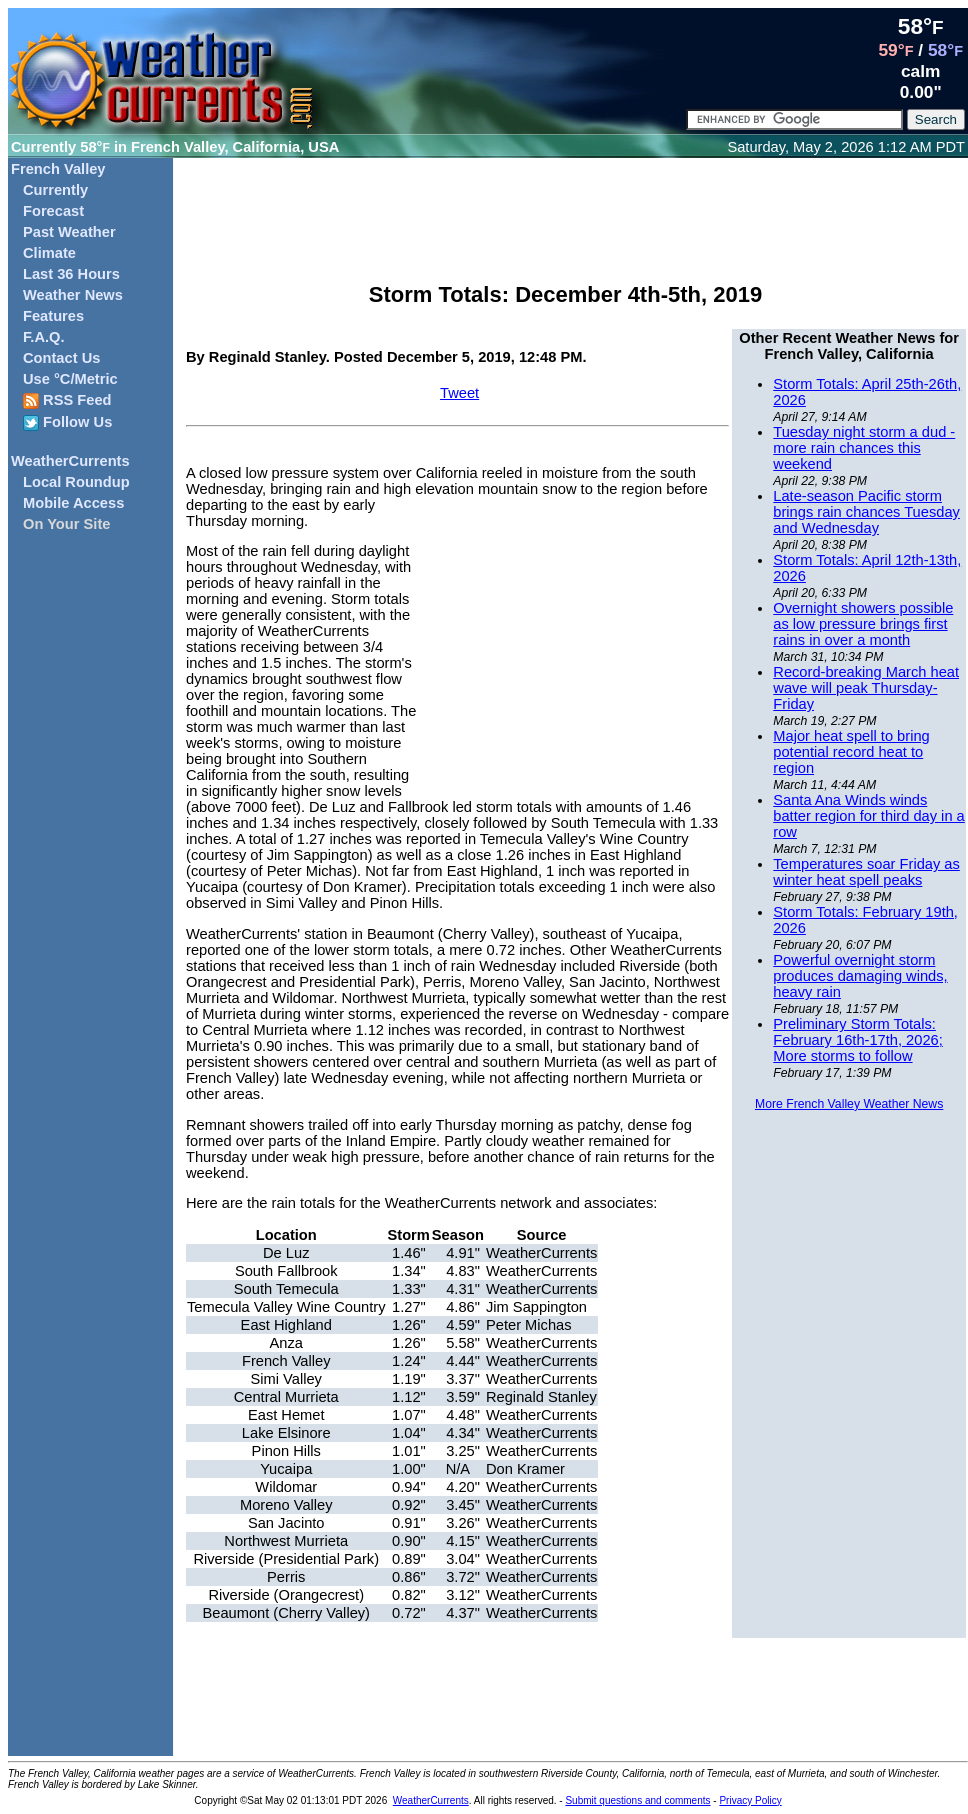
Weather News (73, 295)
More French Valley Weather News (849, 1104)
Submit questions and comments (637, 1800)
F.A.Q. (44, 337)
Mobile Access (73, 503)
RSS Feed (67, 400)
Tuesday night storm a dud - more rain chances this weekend (864, 448)
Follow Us (67, 422)
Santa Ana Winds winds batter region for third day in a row (868, 816)
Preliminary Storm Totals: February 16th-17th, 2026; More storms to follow (857, 1040)
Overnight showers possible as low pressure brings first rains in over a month (863, 624)
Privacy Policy (750, 1800)
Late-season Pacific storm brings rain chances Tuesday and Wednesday (866, 512)
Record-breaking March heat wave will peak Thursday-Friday (866, 688)
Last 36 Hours (71, 274)
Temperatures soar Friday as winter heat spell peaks (866, 872)
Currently (55, 190)
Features (53, 316)
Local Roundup (76, 482)
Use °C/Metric (70, 379)
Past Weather (69, 232)
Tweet (459, 393)
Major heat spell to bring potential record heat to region (851, 752)
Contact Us (61, 358)
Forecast (53, 211)
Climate (49, 253)
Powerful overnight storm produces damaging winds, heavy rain (860, 976)
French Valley (58, 169)
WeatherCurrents (70, 461)
